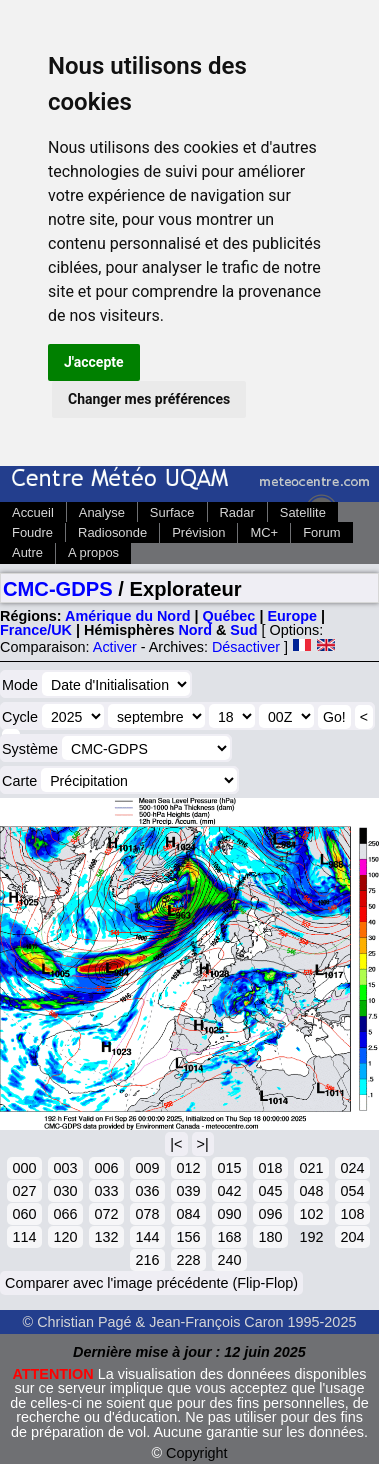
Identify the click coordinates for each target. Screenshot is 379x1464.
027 (24, 1191)
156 (188, 1237)
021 (311, 1168)
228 (188, 1260)
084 (188, 1214)
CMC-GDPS (58, 589)
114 (24, 1237)
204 (352, 1237)
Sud (243, 630)
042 (229, 1191)
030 (65, 1191)
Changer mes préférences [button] (149, 399)
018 (270, 1168)
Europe (292, 616)
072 (106, 1214)
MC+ (264, 532)
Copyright (197, 1453)
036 (147, 1191)
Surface (172, 512)
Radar (237, 512)
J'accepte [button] (94, 362)
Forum (321, 532)
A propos (93, 552)
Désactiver (246, 647)
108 (352, 1214)
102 (311, 1214)
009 (147, 1168)
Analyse (102, 512)
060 (24, 1214)
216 (147, 1260)
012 (188, 1168)
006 (106, 1168)
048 (311, 1191)
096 (270, 1214)
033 (106, 1191)
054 (352, 1191)
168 (229, 1237)
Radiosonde (112, 532)
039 (188, 1191)
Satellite (303, 512)
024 (352, 1168)
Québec (229, 616)
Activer (115, 647)
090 (229, 1214)
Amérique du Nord (128, 616)
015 (229, 1168)
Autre (27, 552)
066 (65, 1214)
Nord (195, 630)
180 (270, 1237)
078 (147, 1214)
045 (270, 1191)
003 (65, 1168)
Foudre (32, 532)
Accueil (33, 512)
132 (106, 1237)
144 (147, 1237)
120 (65, 1237)
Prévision (198, 532)
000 (24, 1168)
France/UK (36, 630)
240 (229, 1260)
